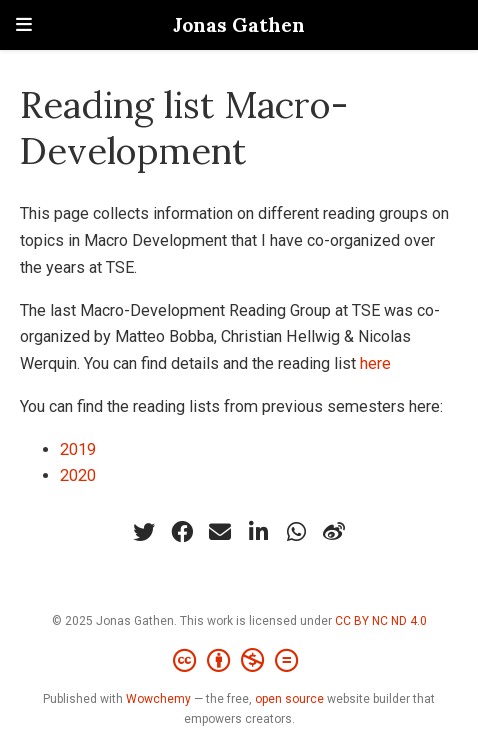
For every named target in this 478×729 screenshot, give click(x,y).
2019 (78, 449)
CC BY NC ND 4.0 (381, 621)
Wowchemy (158, 699)
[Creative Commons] (239, 661)
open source (289, 699)
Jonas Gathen (239, 24)
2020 (78, 475)
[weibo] (334, 532)
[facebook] (182, 532)
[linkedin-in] (258, 532)
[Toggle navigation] (24, 24)
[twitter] (144, 532)
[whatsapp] (296, 532)
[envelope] (220, 532)
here (375, 363)
